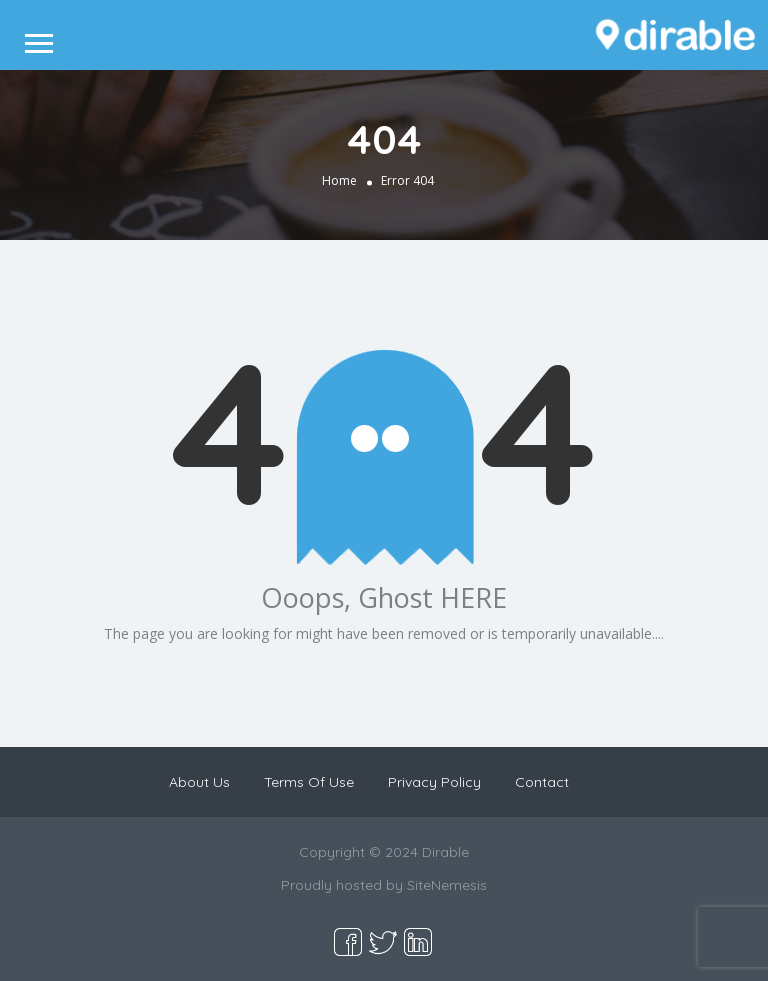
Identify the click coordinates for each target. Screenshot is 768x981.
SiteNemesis (447, 885)
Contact (542, 782)
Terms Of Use (309, 782)
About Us (199, 782)
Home (339, 179)
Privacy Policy (434, 782)
